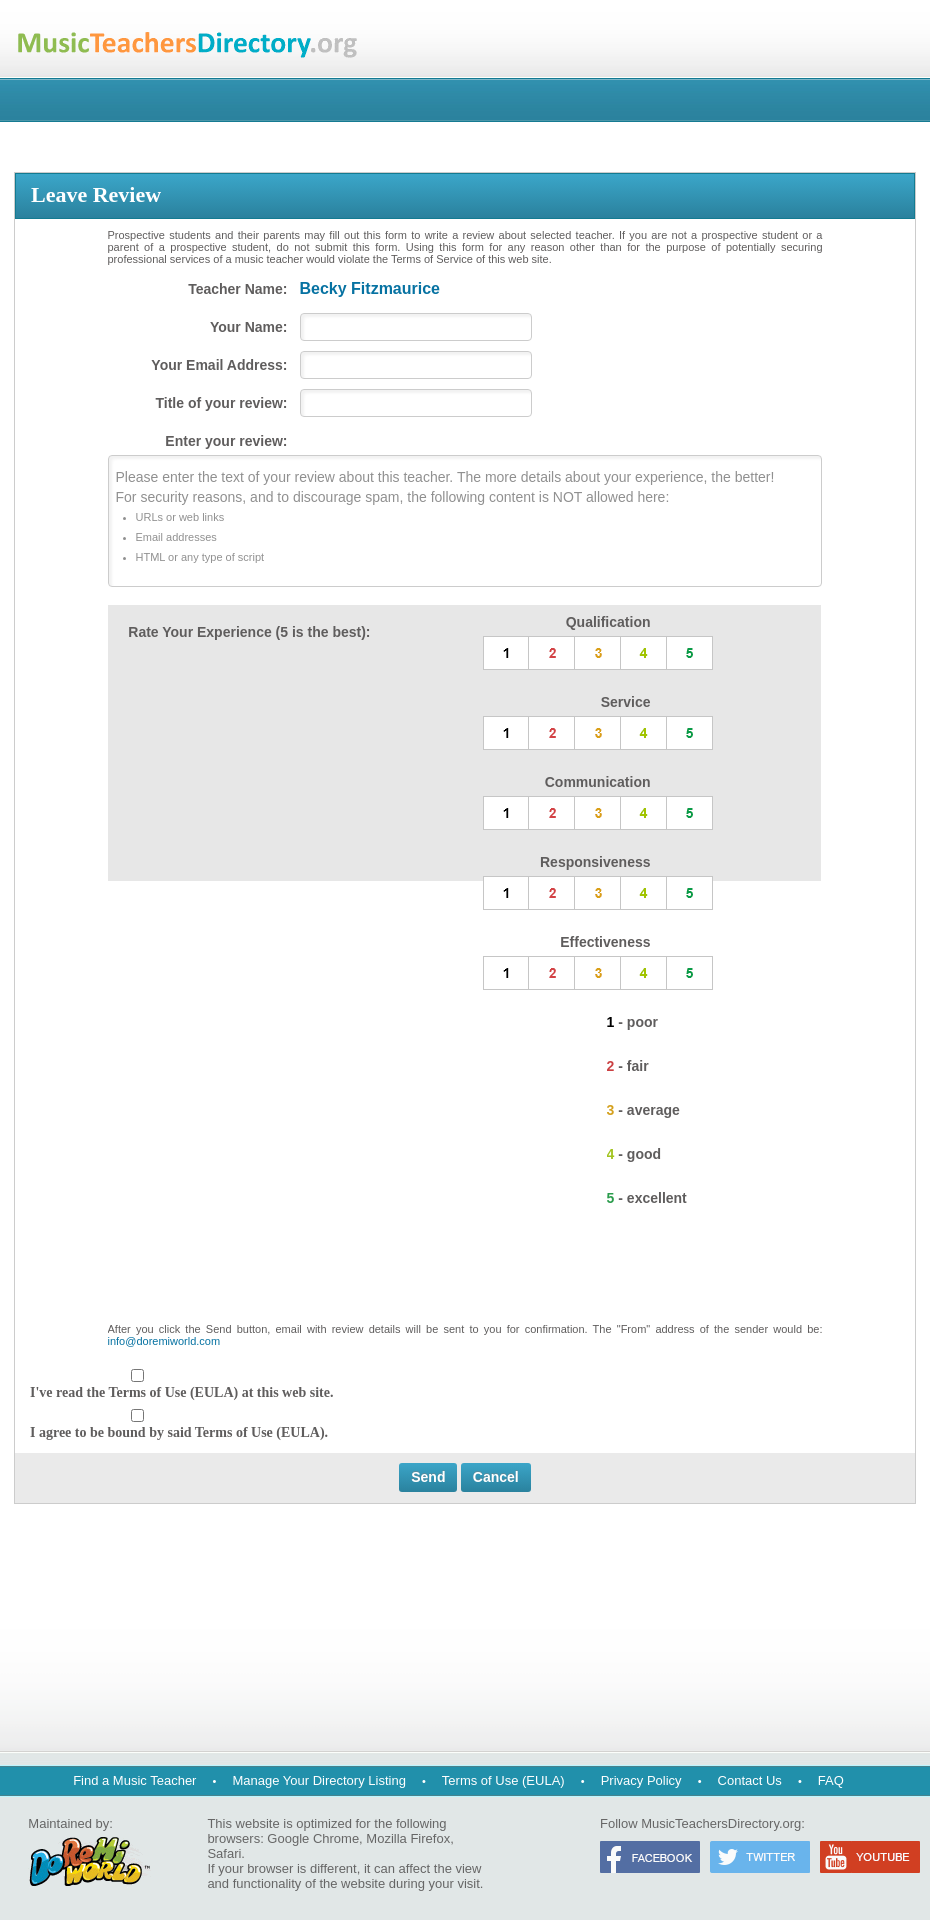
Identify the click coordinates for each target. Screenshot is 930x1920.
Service (626, 702)
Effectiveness (605, 942)
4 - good (634, 1154)
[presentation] (465, 1274)
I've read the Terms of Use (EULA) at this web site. (181, 1392)
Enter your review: (226, 441)
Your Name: (249, 327)
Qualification (608, 622)
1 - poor (632, 1022)
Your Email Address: (219, 365)
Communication (598, 782)
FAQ (831, 1780)
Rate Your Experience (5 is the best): (249, 632)
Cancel (496, 1477)
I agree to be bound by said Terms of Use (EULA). (179, 1432)
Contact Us (750, 1780)
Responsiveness (595, 862)
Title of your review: (222, 403)
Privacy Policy (641, 1780)
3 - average (643, 1110)
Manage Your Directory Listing (318, 1780)
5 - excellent (647, 1198)
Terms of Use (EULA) (503, 1780)
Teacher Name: (237, 289)
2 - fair (628, 1066)
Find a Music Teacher (134, 1780)
